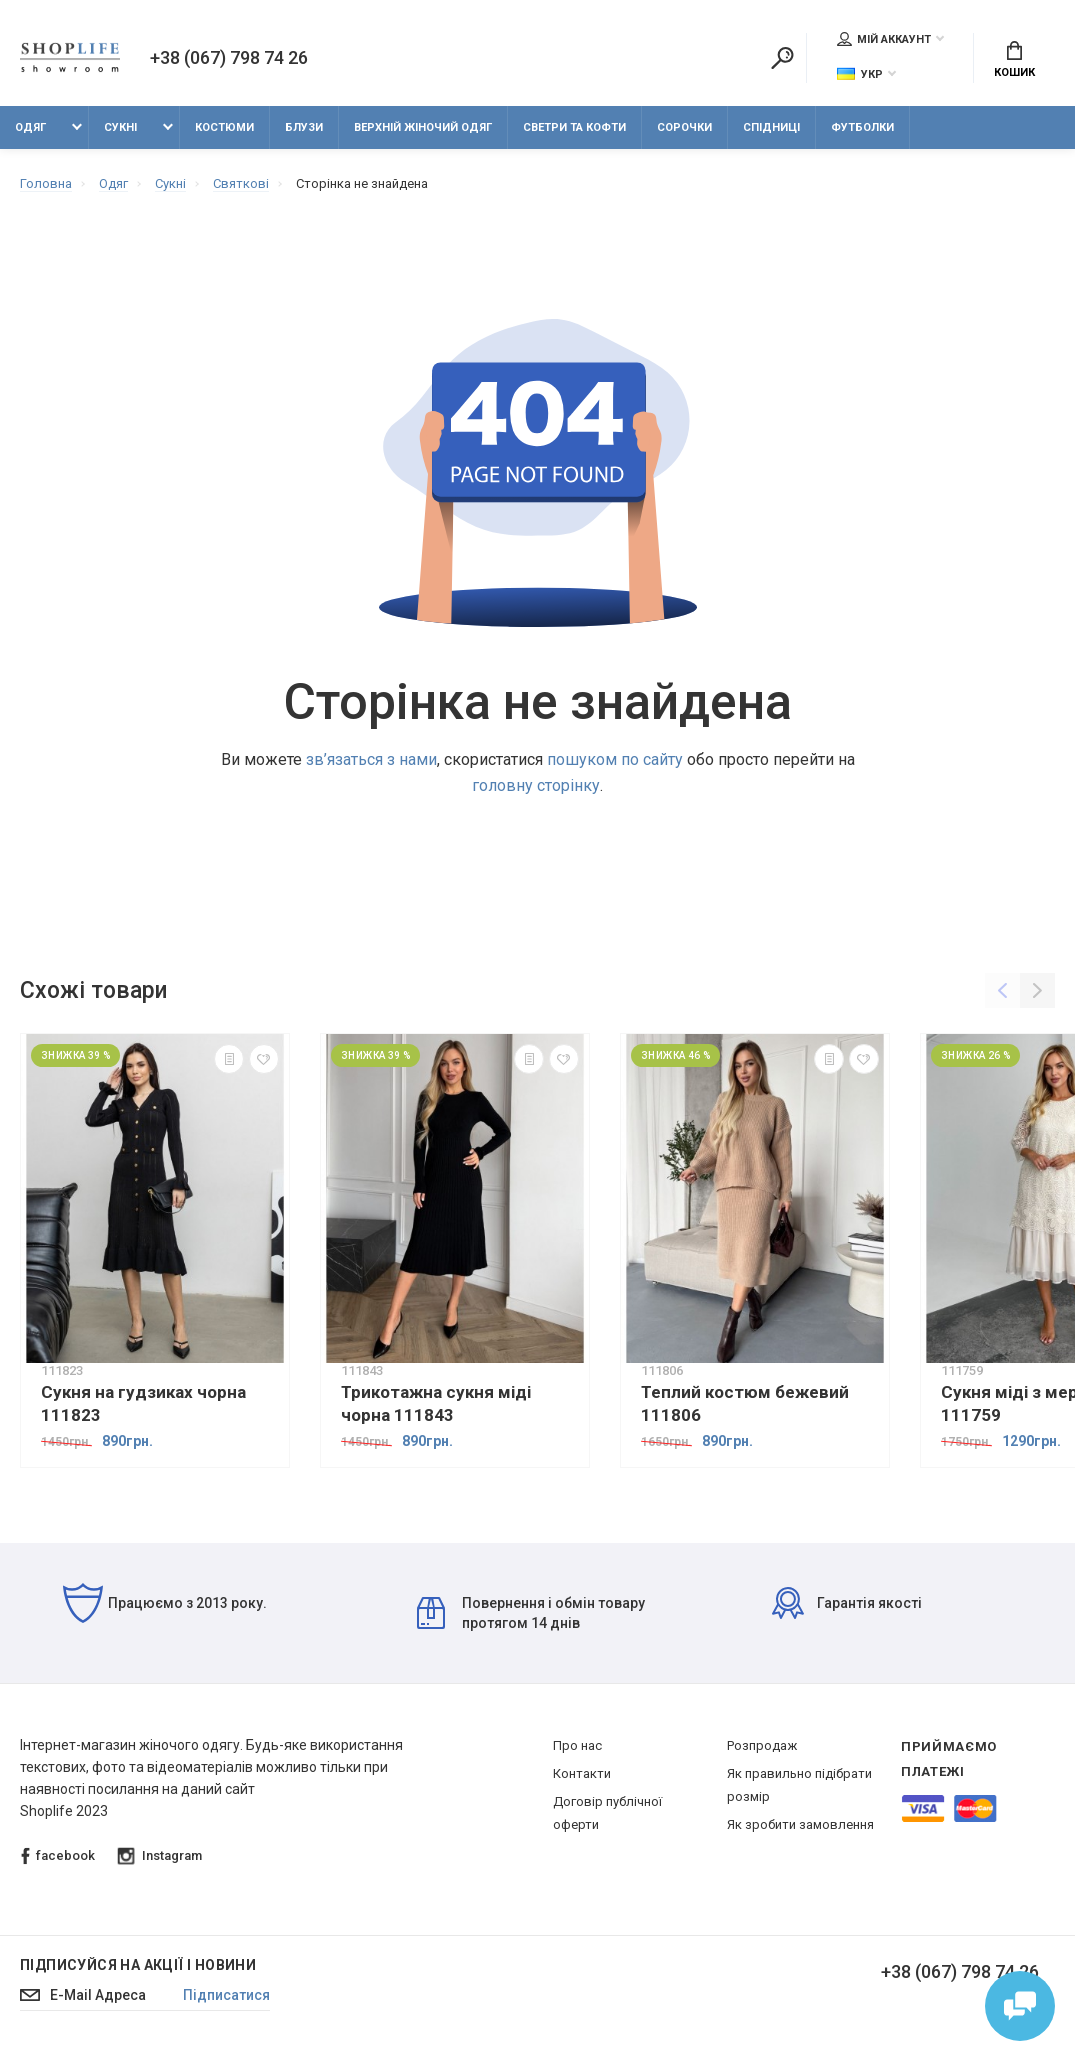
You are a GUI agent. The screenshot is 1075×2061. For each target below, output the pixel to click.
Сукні (120, 127)
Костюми (224, 127)
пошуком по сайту (615, 759)
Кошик (1014, 60)
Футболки (862, 127)
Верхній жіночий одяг (423, 127)
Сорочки (684, 127)
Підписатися (226, 1995)
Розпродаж (762, 1745)
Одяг (30, 127)
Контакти (582, 1773)
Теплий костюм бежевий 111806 (745, 1403)
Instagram (160, 1856)
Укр (860, 74)
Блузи (304, 127)
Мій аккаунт (884, 39)
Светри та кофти (574, 127)
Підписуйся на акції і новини (138, 1965)
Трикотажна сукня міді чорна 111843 (436, 1403)
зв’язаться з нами (371, 759)
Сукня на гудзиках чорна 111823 (143, 1403)
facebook (58, 1856)
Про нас (577, 1745)
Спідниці (771, 127)
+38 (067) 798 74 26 (229, 58)
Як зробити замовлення (800, 1824)
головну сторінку (536, 785)
